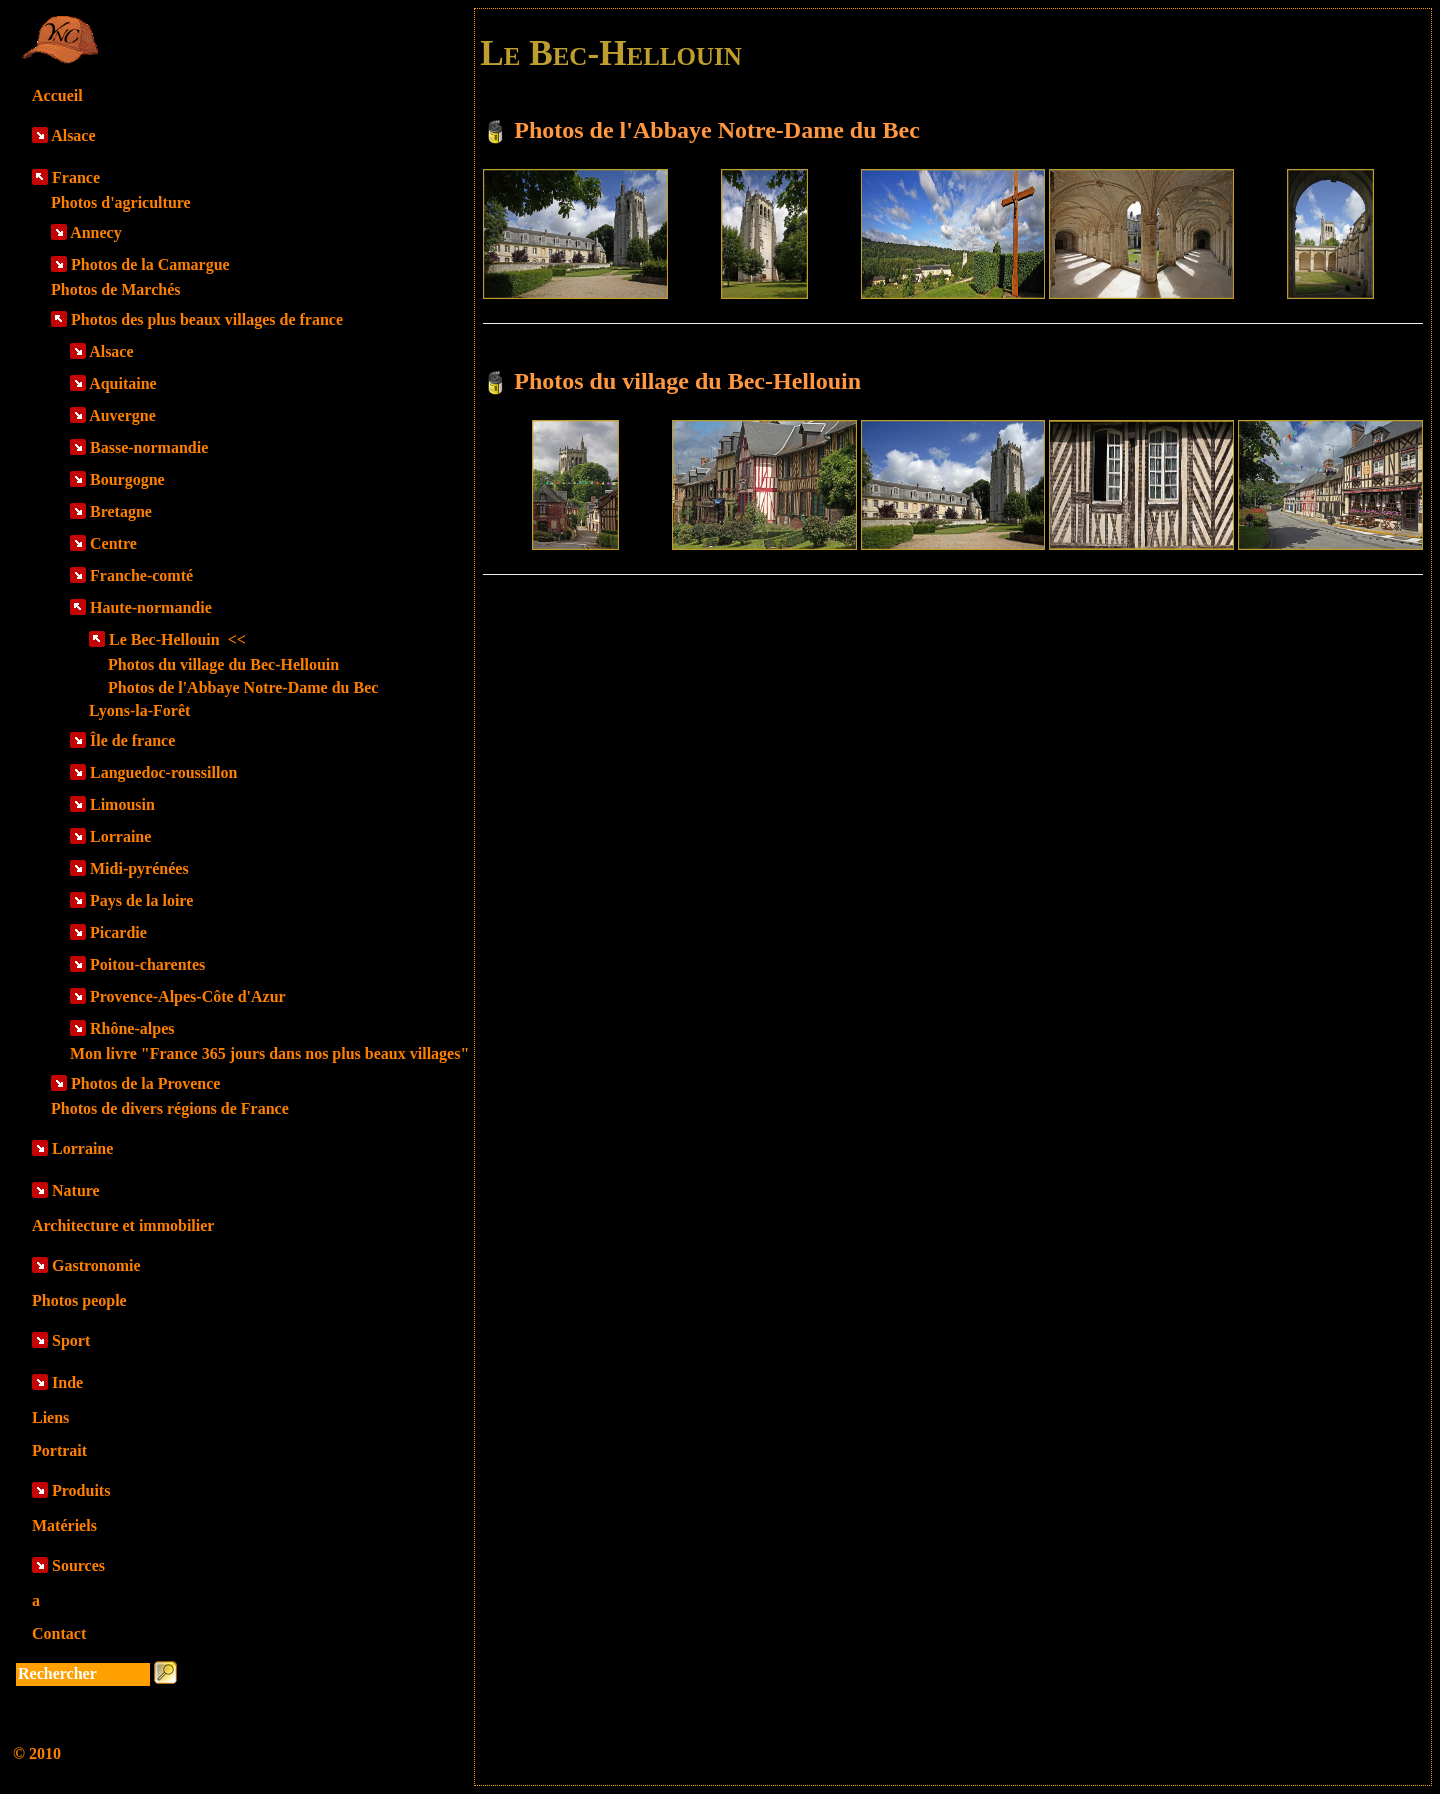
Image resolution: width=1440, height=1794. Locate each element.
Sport (71, 1340)
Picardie (118, 932)
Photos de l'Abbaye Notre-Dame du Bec (243, 687)
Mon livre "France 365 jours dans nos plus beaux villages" (269, 1053)
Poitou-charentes (147, 964)
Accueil (57, 95)
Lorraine (120, 836)
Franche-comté (141, 575)
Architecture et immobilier (123, 1225)
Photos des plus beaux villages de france (207, 319)
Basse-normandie (149, 447)
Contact (59, 1633)
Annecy (96, 232)
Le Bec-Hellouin (177, 639)
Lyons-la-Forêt (139, 710)
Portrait (59, 1450)
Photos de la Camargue (150, 264)
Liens (50, 1417)
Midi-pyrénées (139, 868)
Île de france (132, 740)
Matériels (64, 1525)
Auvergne (122, 415)
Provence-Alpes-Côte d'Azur (188, 996)
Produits (81, 1490)
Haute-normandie (151, 607)
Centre (113, 543)
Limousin (122, 804)
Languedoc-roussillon (163, 772)
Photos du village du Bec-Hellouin (223, 664)
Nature (76, 1190)
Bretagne (121, 511)
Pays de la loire (141, 900)
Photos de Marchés (115, 289)
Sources (78, 1565)
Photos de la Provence (145, 1083)
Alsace (73, 135)
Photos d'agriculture (121, 202)
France (76, 177)
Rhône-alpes (132, 1028)
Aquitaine (123, 383)
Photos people (79, 1300)
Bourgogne (127, 479)
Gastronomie (96, 1265)
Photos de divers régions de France (170, 1108)
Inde (67, 1382)
